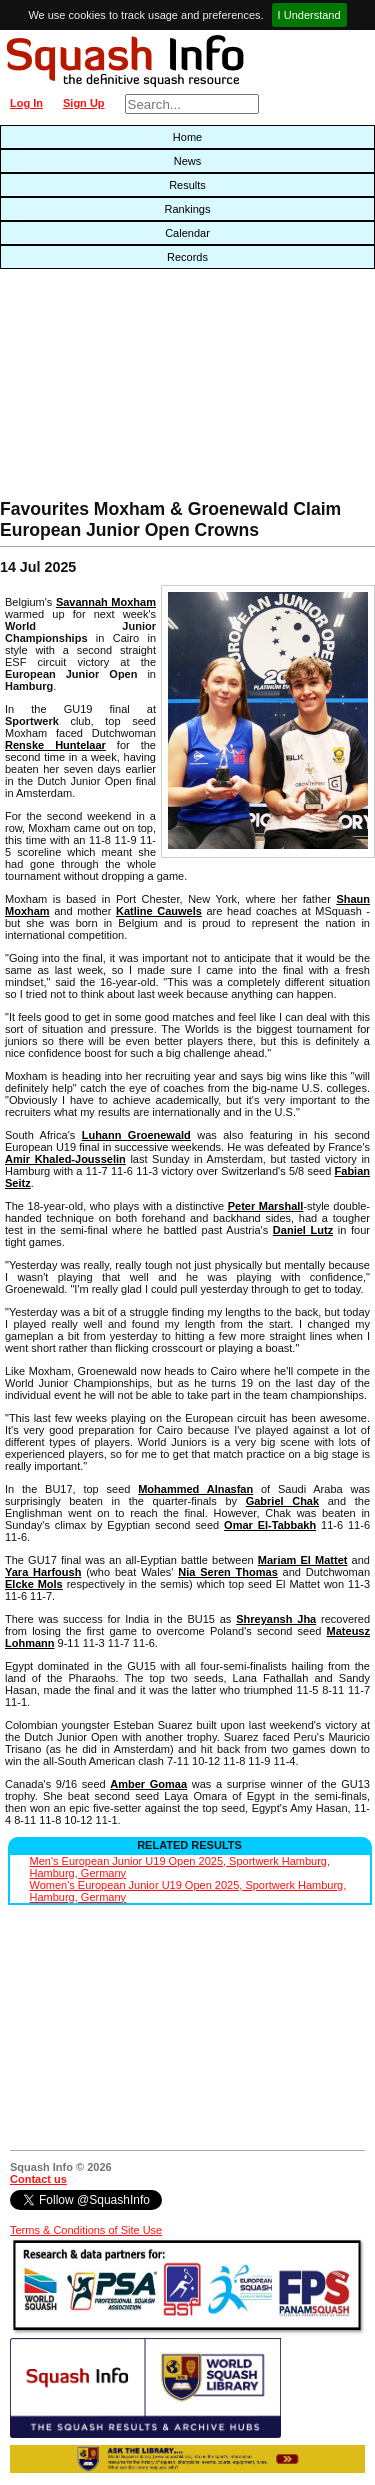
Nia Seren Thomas (228, 1572)
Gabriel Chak (282, 1501)
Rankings (188, 209)
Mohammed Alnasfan (195, 1489)
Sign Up (84, 103)
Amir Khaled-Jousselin (65, 1159)
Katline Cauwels (159, 911)
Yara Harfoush (43, 1572)
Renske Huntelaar (55, 745)
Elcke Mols (34, 1584)
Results (187, 185)
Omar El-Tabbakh (270, 1525)
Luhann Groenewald (136, 1135)
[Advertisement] (120, 389)
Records (187, 257)
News (188, 161)
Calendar (187, 233)
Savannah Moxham (106, 602)
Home (187, 137)
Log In (26, 103)
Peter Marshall (266, 1206)
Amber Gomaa (148, 1784)
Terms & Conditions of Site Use (86, 2230)
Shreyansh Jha (276, 1619)
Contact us (38, 2179)
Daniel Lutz (303, 1230)
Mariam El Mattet (303, 1560)
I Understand (309, 15)
